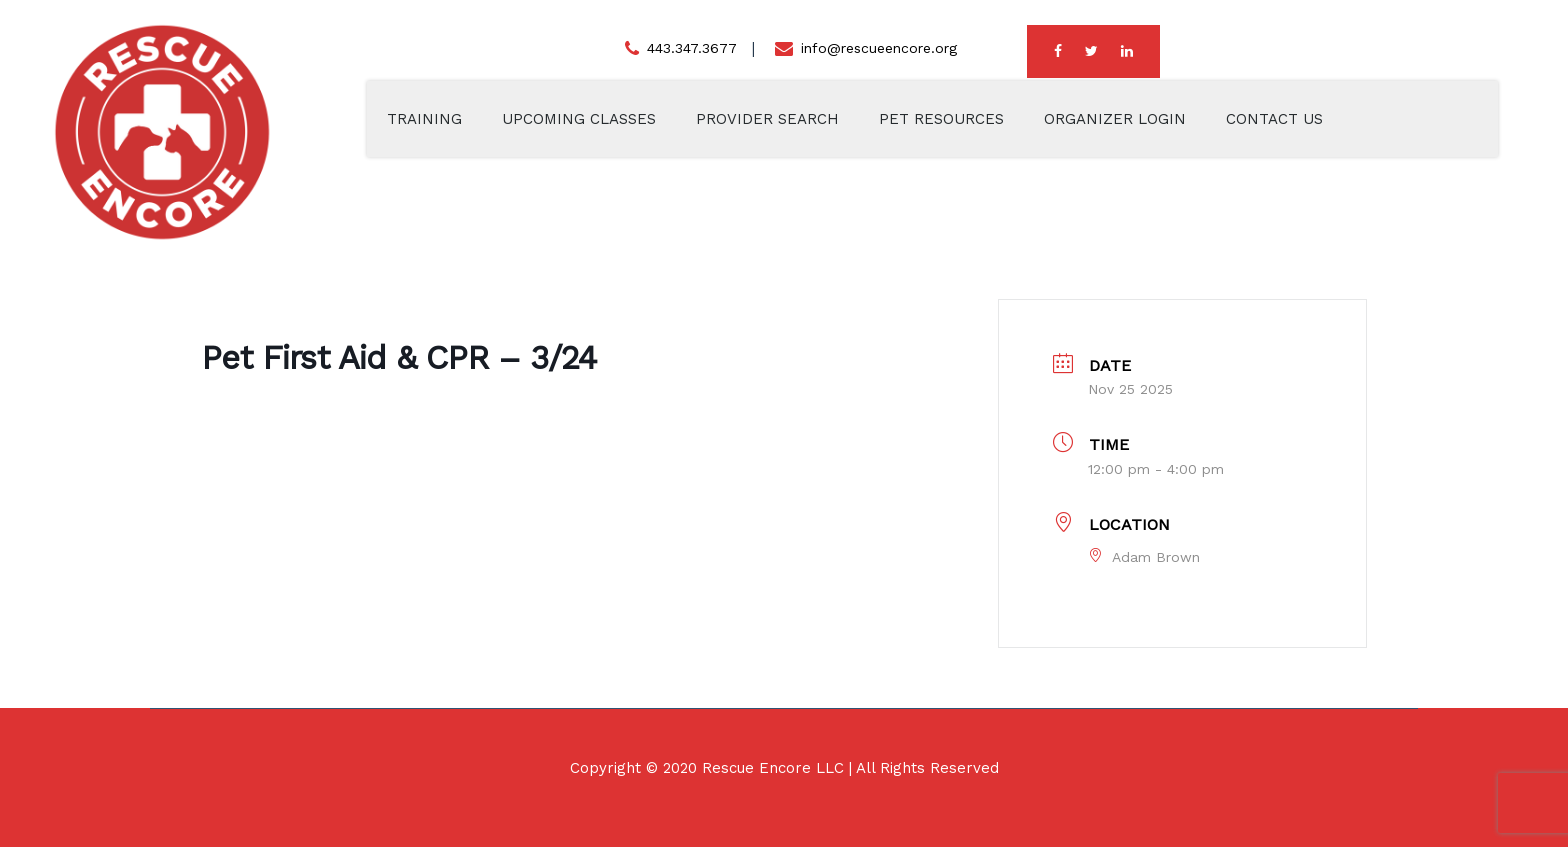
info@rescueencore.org (879, 48)
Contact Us (1274, 119)
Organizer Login (1115, 119)
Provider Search (767, 119)
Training (424, 119)
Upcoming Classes (579, 119)
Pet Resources (941, 119)
